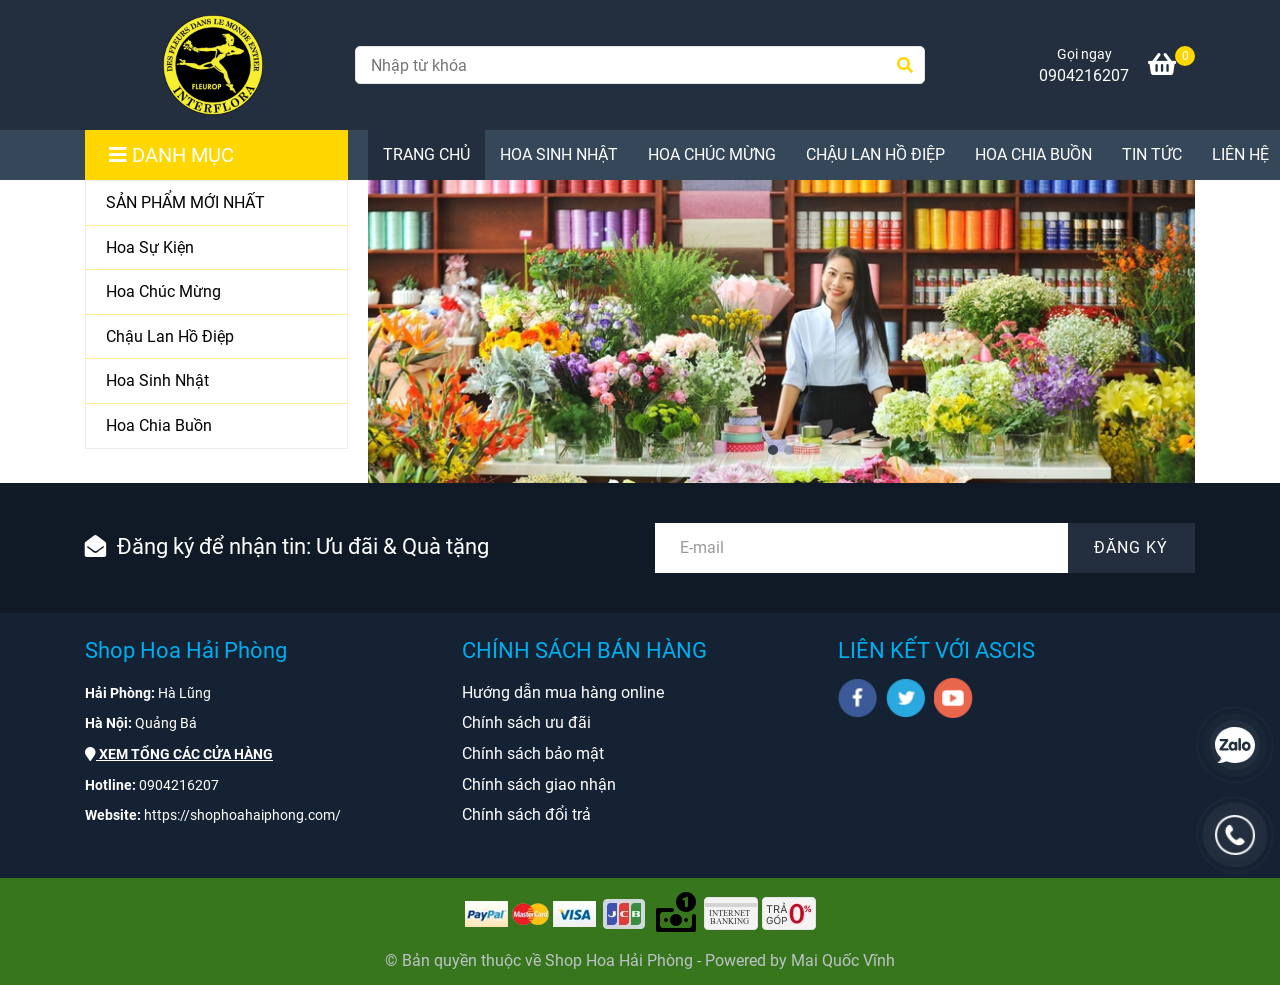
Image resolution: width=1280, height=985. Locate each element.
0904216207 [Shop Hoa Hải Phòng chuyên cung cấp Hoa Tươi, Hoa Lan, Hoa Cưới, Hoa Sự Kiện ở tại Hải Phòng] (1084, 75)
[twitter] (905, 698)
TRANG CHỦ (426, 154)
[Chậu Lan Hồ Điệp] (216, 337)
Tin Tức (1152, 154)
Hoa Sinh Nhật (559, 154)
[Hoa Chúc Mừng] (216, 292)
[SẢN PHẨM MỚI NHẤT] (216, 203)
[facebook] (857, 698)
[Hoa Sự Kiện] (216, 248)
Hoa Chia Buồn (1033, 154)
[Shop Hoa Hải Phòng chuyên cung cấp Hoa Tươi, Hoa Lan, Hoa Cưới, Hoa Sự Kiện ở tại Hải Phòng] (1171, 67)
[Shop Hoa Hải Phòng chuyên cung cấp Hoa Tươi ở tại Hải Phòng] (213, 65)
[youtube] (953, 698)
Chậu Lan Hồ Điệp (875, 154)
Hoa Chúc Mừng (712, 154)
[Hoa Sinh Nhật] (216, 381)
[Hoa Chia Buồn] (216, 426)
